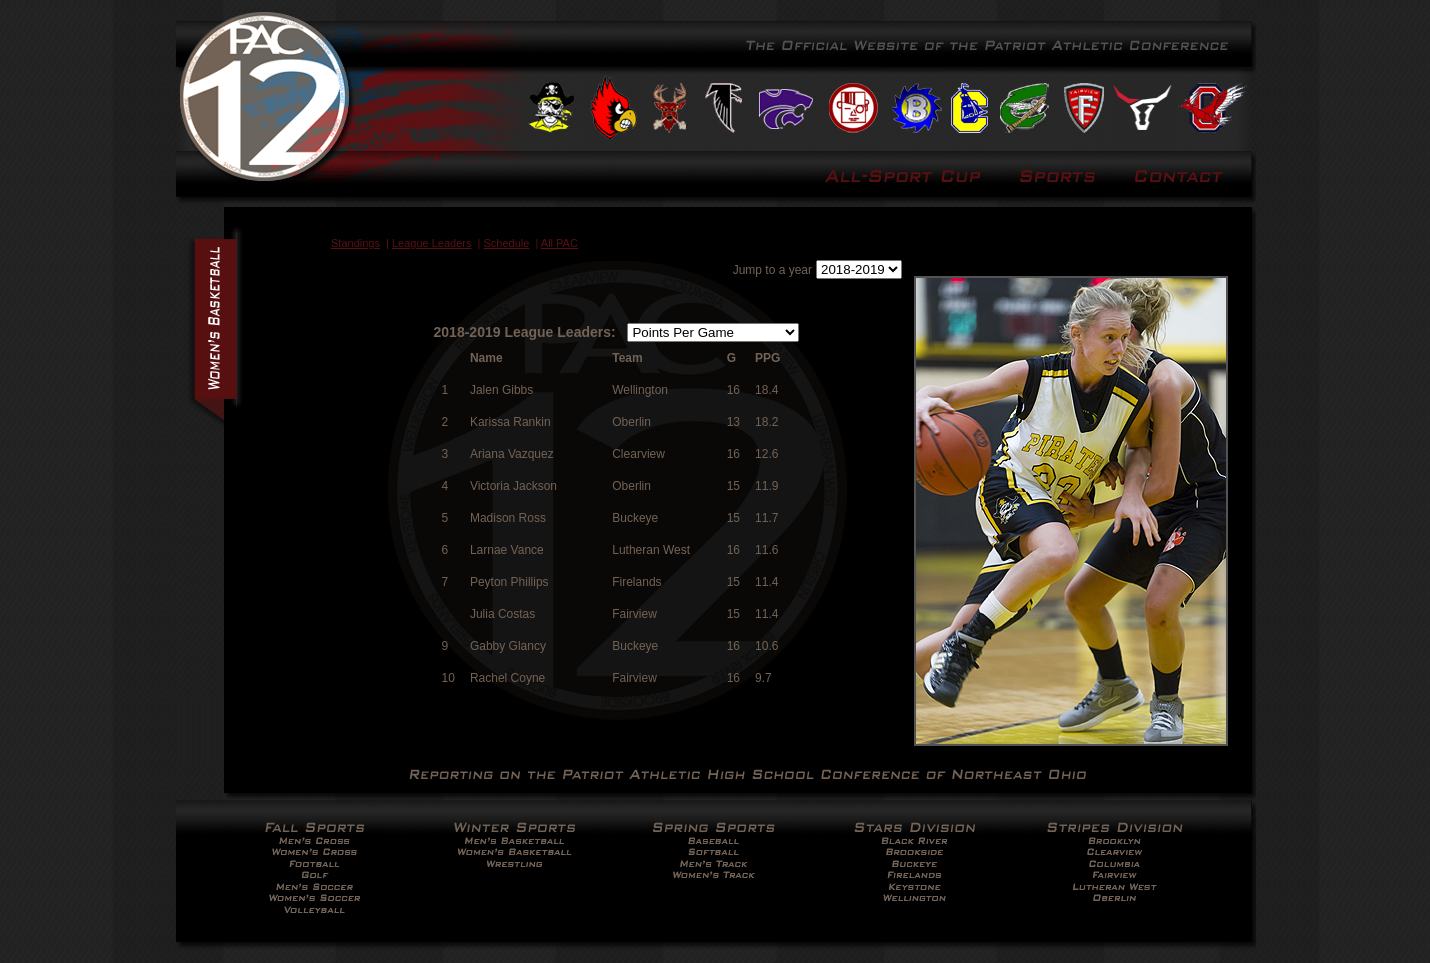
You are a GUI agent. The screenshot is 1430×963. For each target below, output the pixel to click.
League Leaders (432, 243)
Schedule (507, 243)
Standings (355, 243)
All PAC (559, 243)
